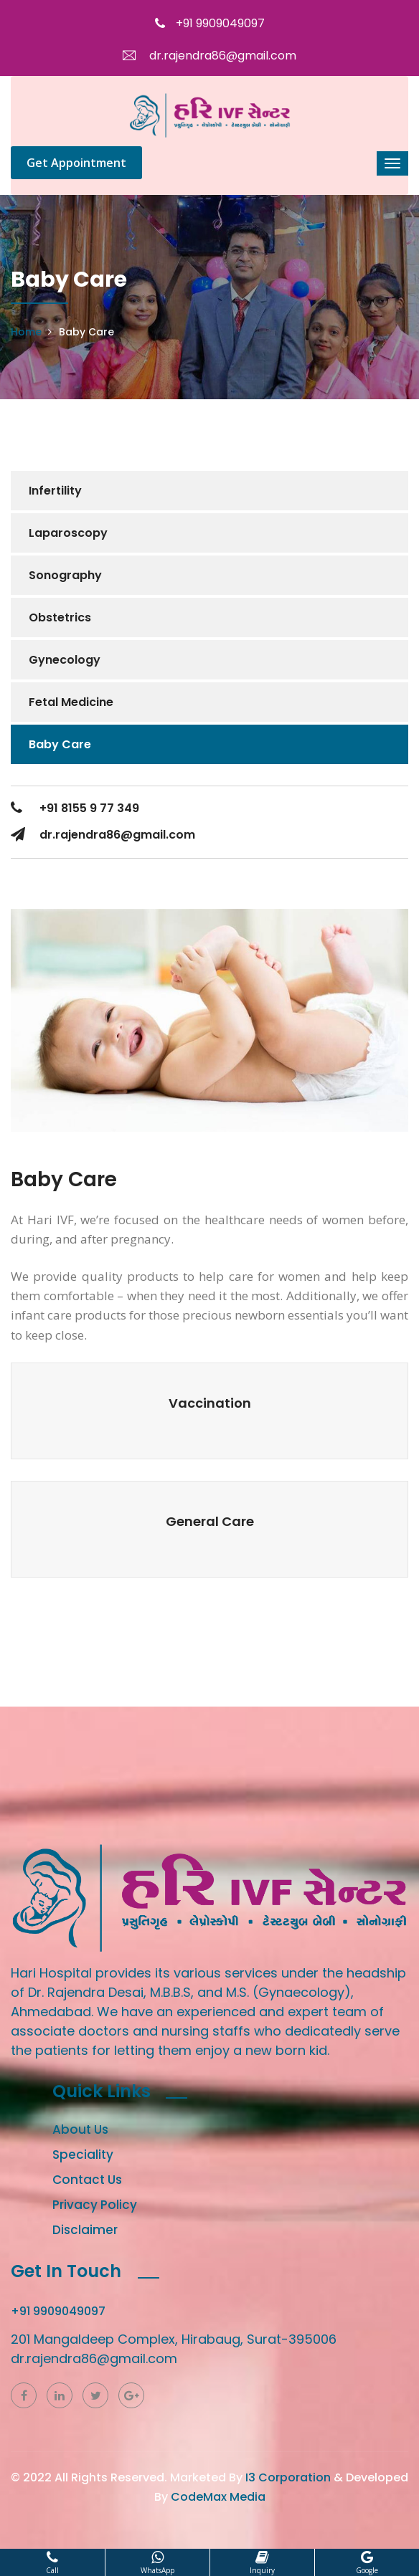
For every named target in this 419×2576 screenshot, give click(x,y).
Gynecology (64, 660)
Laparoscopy (68, 533)
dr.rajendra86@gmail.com (209, 55)
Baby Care (60, 744)
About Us (80, 2129)
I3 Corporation (288, 2477)
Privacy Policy (94, 2204)
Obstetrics (60, 617)
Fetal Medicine (71, 702)
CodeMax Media (218, 2497)
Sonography (65, 575)
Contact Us (87, 2179)
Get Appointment (76, 163)
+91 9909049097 (210, 23)
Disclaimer (85, 2229)
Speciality (82, 2154)
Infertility (55, 490)
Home (26, 332)
